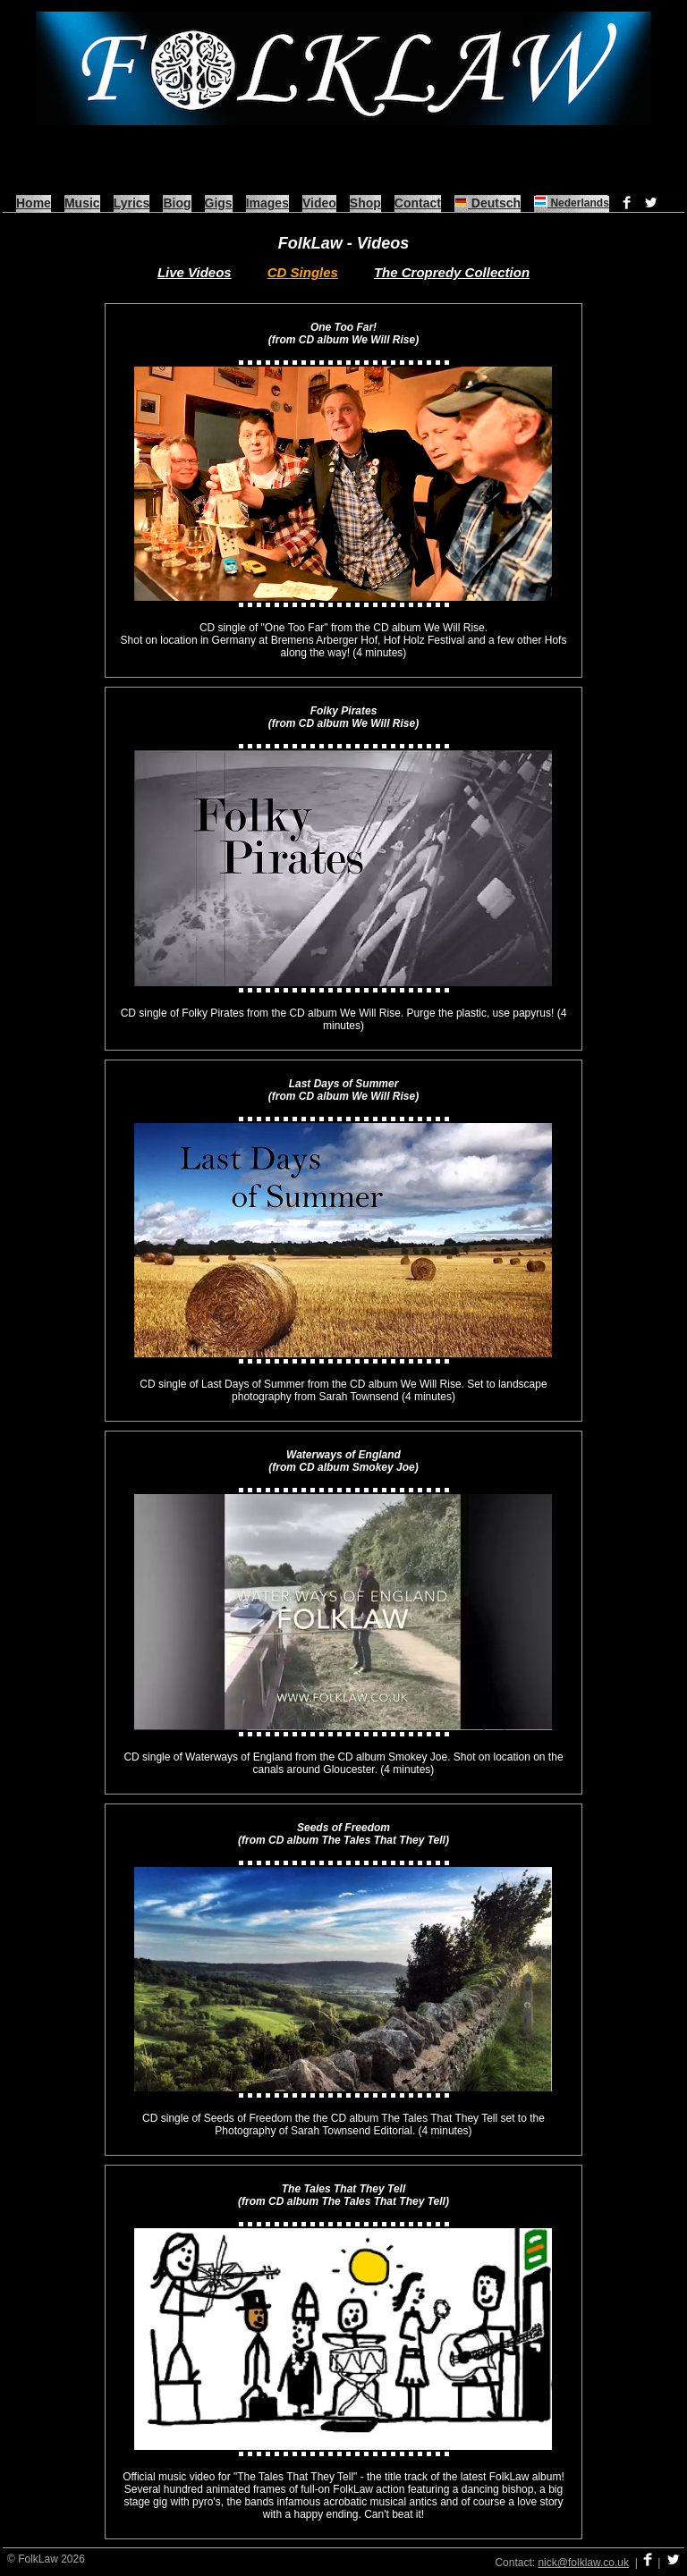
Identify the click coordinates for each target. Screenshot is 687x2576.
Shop (365, 203)
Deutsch (487, 203)
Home (33, 203)
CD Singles (302, 272)
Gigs (219, 203)
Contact (417, 203)
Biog (177, 203)
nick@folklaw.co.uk (583, 2562)
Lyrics (132, 203)
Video (319, 203)
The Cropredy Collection (452, 272)
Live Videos (194, 272)
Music (82, 203)
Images (267, 203)
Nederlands (571, 203)
